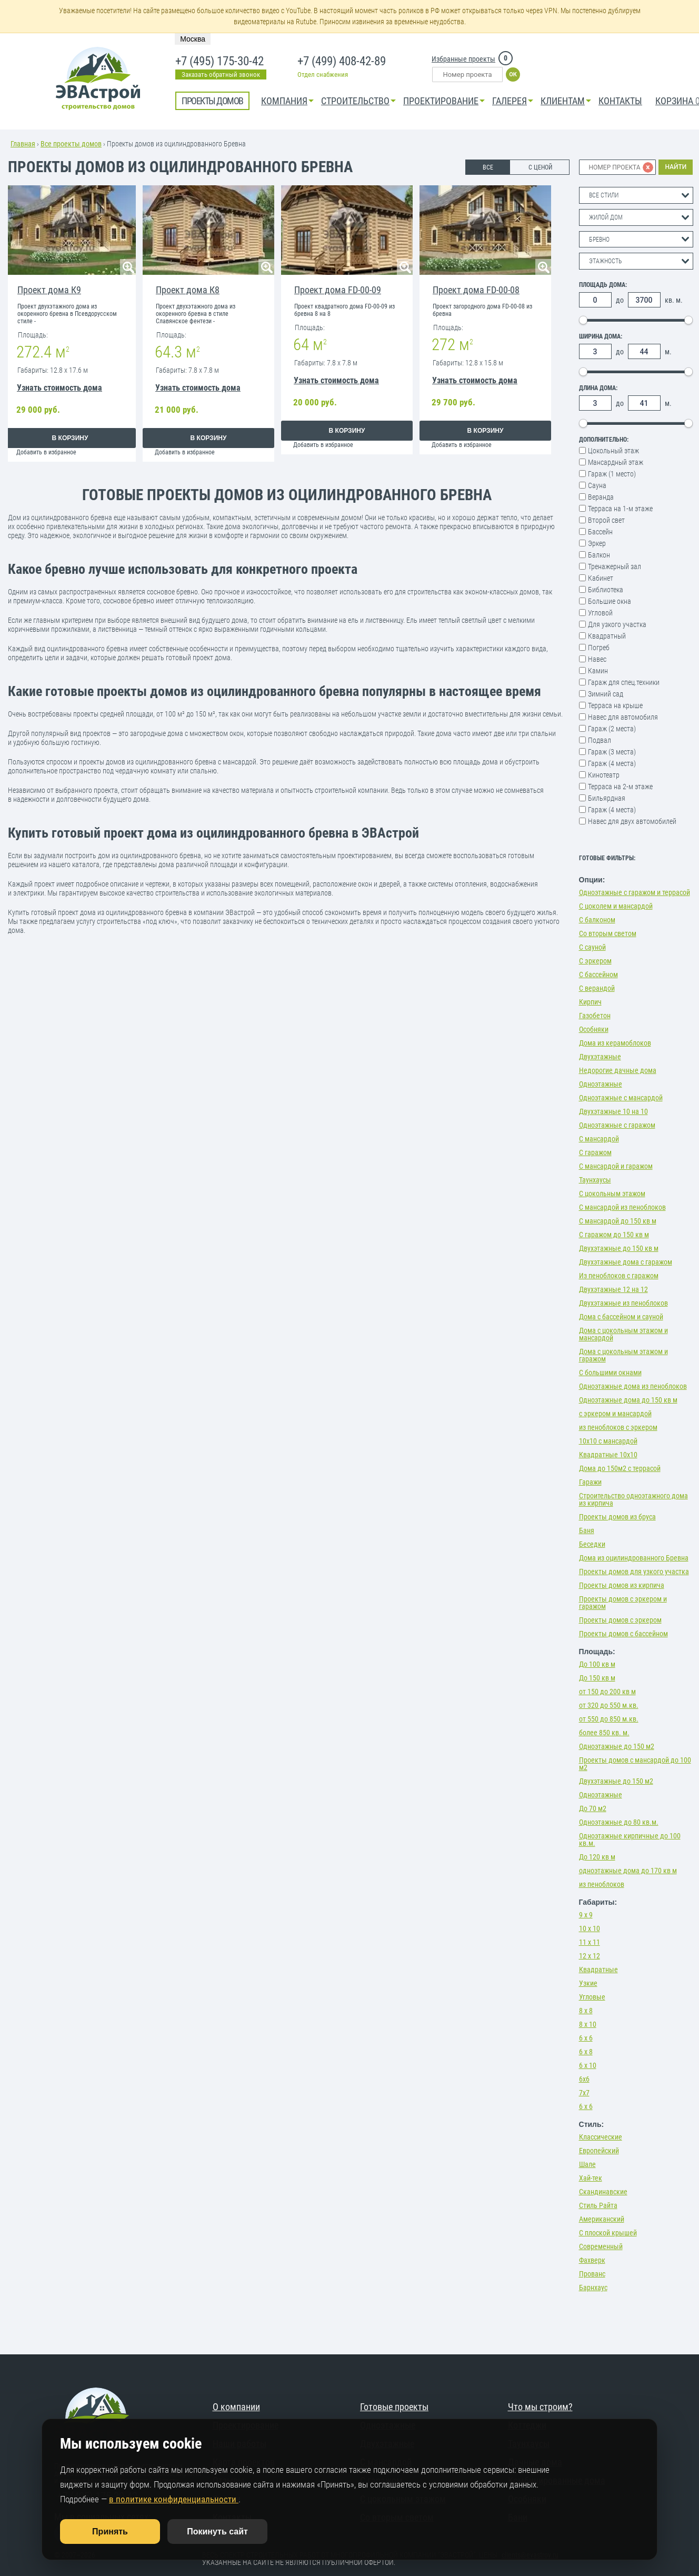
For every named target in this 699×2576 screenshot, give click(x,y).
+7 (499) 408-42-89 (341, 61)
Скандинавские (603, 2191)
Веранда (601, 497)
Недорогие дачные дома (617, 1070)
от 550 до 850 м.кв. (608, 1719)
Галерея (509, 100)
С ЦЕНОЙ (540, 167)
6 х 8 (586, 2051)
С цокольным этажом (612, 1193)
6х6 (584, 2079)
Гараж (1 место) (612, 474)
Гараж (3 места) (612, 752)
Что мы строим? (540, 2406)
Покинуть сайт (217, 2531)
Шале (587, 2164)
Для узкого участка (617, 624)
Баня (586, 1530)
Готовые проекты (394, 2406)
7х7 (584, 2092)
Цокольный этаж (613, 450)
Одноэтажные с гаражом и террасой (634, 892)
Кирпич (590, 1002)
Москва (192, 39)
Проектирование (440, 100)
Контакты (620, 100)
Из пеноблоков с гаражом (618, 1275)
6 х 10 (587, 2065)
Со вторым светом (607, 933)
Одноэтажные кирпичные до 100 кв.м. (630, 1839)
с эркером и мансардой (615, 1413)
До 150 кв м (597, 1678)
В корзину (70, 438)
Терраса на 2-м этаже (620, 786)
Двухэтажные (600, 1056)
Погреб (599, 647)
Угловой (600, 613)
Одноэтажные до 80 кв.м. (618, 1822)
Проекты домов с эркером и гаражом (623, 1602)
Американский (601, 2219)
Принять (110, 2531)
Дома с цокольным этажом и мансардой (623, 1334)
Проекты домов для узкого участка (634, 1571)
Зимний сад (605, 694)
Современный (601, 2246)
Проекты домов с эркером (620, 1620)
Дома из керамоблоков (615, 1043)
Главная (23, 144)
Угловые (592, 1997)
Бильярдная (606, 798)
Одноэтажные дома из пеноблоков (633, 1386)
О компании (236, 2406)
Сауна (597, 485)
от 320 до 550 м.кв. (608, 1705)
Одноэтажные (600, 1084)
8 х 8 (586, 2010)
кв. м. (674, 300)
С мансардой (599, 1139)
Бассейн (600, 532)
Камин (598, 671)
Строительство (355, 100)
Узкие (588, 1983)
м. (668, 351)
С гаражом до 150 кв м (614, 1234)
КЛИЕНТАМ (563, 100)
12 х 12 (589, 1956)
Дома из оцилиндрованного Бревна (633, 1558)
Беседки (592, 1544)
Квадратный (607, 636)
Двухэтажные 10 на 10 (613, 1111)
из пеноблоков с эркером (618, 1427)
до (620, 300)
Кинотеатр (604, 775)
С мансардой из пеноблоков (622, 1207)
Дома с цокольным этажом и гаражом (623, 1355)
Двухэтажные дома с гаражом (625, 1262)
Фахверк (592, 2260)
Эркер (597, 543)
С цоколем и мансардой (616, 906)
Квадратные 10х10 (608, 1454)
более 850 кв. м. (604, 1732)
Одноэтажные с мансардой (621, 1097)
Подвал (599, 740)
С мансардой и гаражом (616, 1166)
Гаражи (590, 1482)
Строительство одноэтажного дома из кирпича (633, 1499)
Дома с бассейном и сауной (621, 1316)
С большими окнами (610, 1372)
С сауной (592, 947)
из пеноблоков (601, 1884)
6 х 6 (586, 2038)
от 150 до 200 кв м (607, 1691)
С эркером (595, 961)
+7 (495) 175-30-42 (219, 61)
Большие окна (609, 601)
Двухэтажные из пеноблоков (623, 1303)
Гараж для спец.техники (624, 682)
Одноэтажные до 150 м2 (616, 1746)
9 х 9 (586, 1915)
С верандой (597, 988)
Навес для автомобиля (623, 717)
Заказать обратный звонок (221, 74)
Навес (597, 659)
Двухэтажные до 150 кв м (618, 1248)
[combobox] (636, 195)
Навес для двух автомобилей (632, 821)
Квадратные (598, 1969)
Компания (284, 100)
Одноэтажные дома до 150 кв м (628, 1400)
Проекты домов (212, 100)
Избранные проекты (463, 59)
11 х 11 (589, 1942)
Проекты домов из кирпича (621, 1585)
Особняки (593, 1029)
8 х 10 (587, 2024)
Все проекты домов (71, 144)
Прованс (592, 2274)
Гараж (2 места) (612, 728)
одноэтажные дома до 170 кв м (628, 1870)
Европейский (599, 2150)
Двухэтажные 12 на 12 (613, 1289)
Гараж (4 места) (612, 763)
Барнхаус (593, 2287)
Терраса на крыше (615, 705)
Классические (600, 2137)
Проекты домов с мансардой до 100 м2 (635, 1764)
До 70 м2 (592, 1808)
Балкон (599, 555)
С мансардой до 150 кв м (617, 1221)
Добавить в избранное (46, 452)
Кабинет (600, 578)
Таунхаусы (595, 1180)
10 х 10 (589, 1928)
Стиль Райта (598, 2205)
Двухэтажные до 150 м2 (616, 1781)
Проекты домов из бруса (617, 1517)
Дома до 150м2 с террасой (620, 1468)
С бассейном (598, 974)
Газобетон (595, 1015)
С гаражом (595, 1152)
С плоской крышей (608, 2233)
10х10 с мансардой (608, 1441)
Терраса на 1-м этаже (620, 508)
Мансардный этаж (615, 462)
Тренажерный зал (614, 566)
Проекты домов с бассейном (623, 1633)
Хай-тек (590, 2178)
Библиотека (605, 589)
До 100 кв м (597, 1664)
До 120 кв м (597, 1857)
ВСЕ (488, 167)
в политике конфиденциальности (173, 2499)
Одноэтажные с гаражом (617, 1125)
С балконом (597, 920)
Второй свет (606, 520)
